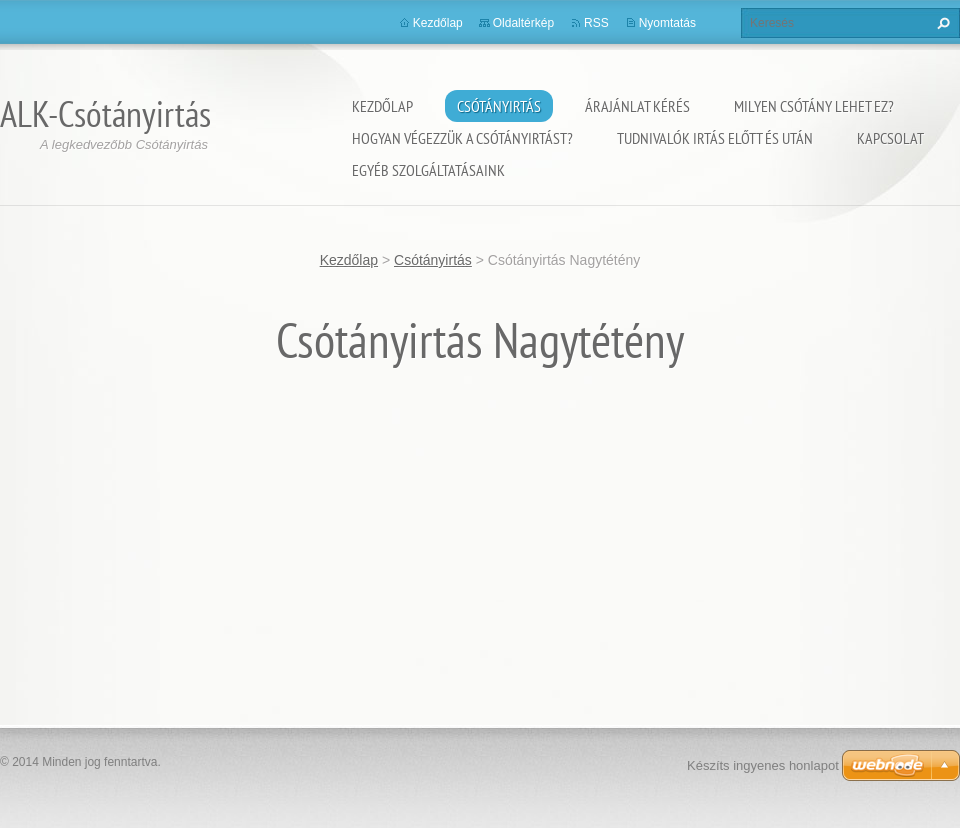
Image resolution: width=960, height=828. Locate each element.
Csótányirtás (499, 106)
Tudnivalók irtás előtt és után (715, 138)
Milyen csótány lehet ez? (814, 106)
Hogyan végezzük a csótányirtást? (462, 138)
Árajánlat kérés (637, 106)
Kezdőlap (382, 106)
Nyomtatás (667, 23)
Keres (941, 23)
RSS (596, 23)
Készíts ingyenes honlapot (763, 765)
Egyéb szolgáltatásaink (428, 170)
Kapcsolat (890, 138)
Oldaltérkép (523, 23)
